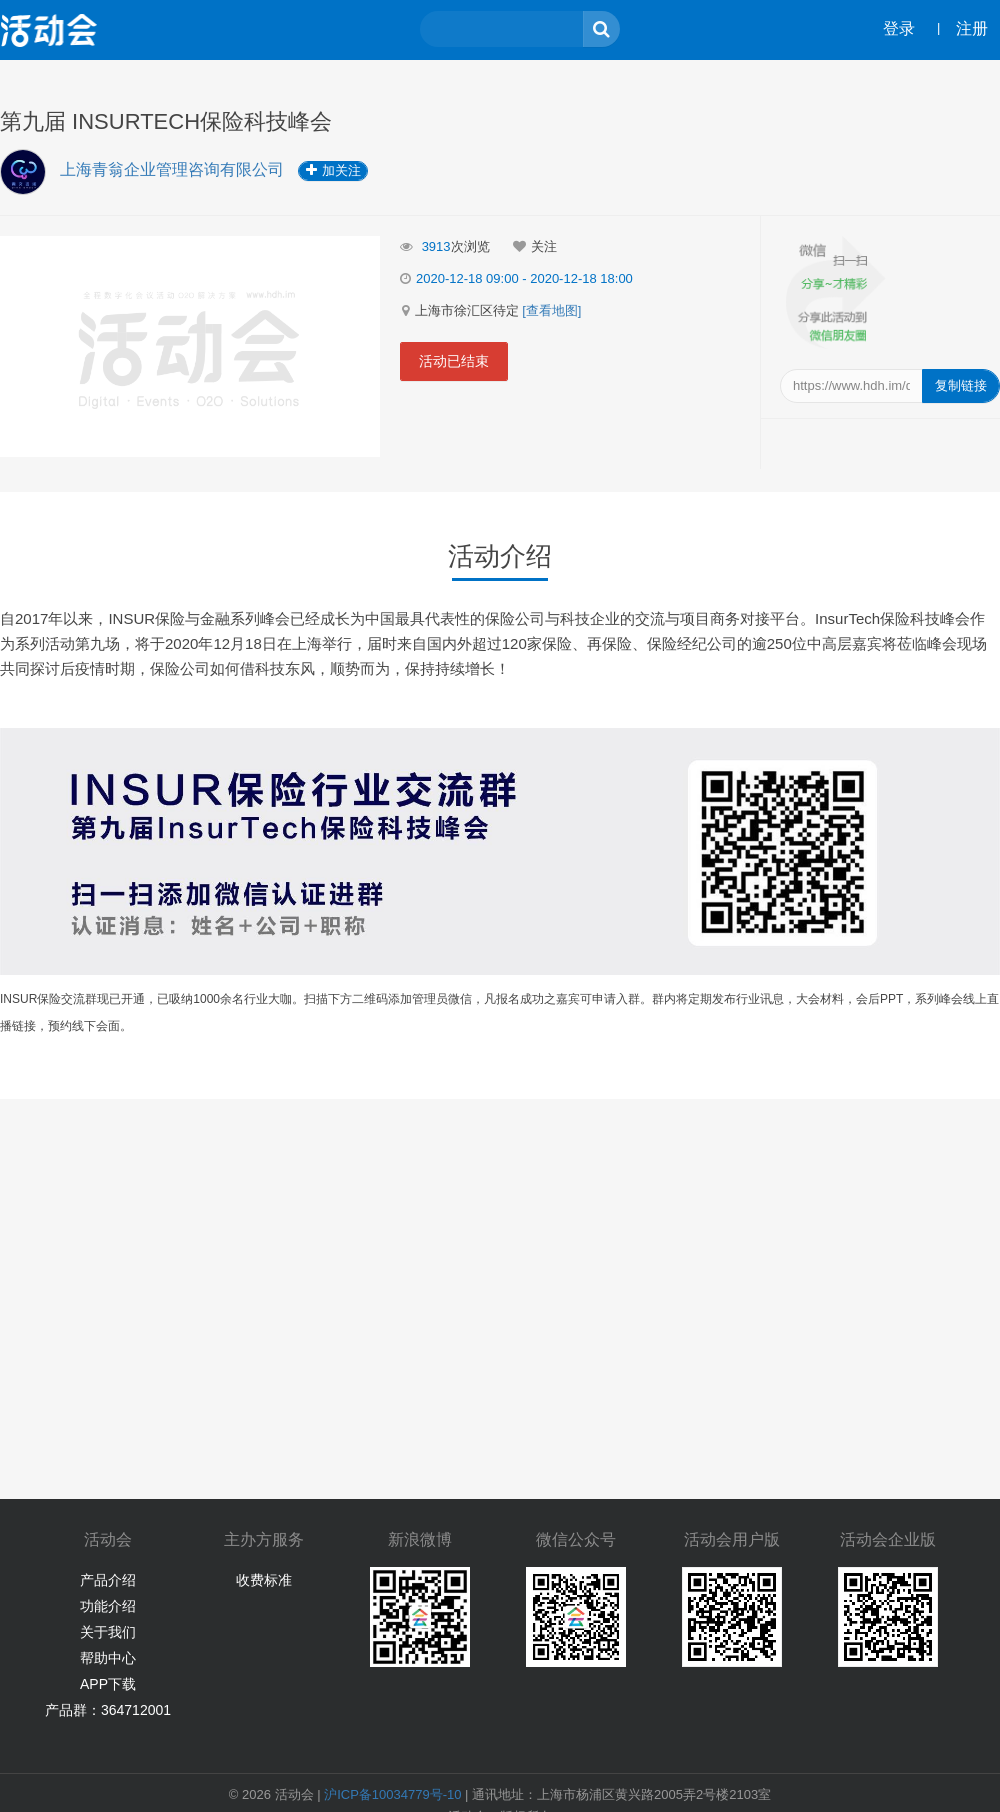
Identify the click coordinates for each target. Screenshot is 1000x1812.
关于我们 (108, 1632)
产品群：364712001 (108, 1710)
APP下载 (108, 1684)
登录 (899, 28)
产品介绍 (108, 1580)
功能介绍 (108, 1606)
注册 (972, 28)
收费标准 (264, 1580)
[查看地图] (551, 310)
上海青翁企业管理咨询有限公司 (174, 169)
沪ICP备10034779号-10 (392, 1794)
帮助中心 (108, 1658)
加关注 (333, 170)
